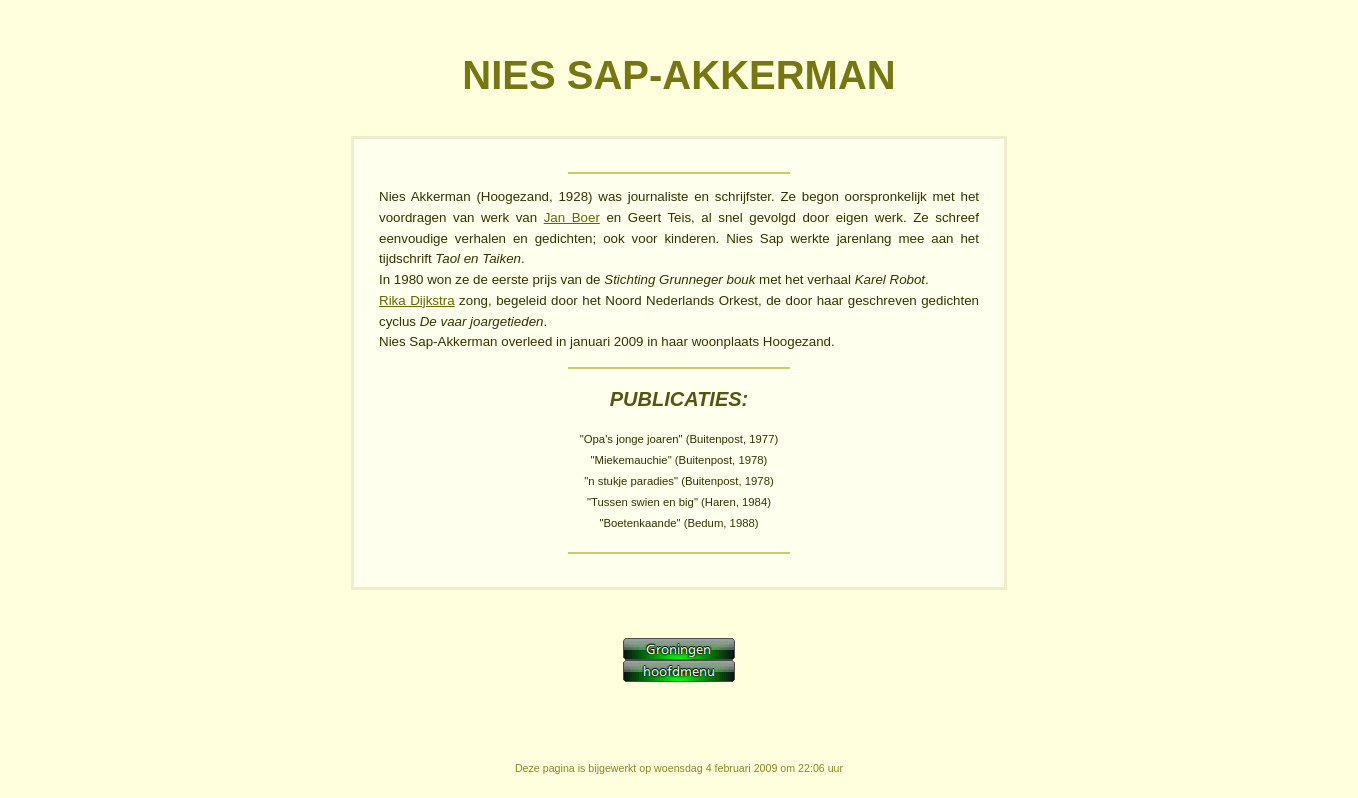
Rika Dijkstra (417, 300)
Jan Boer (572, 217)
